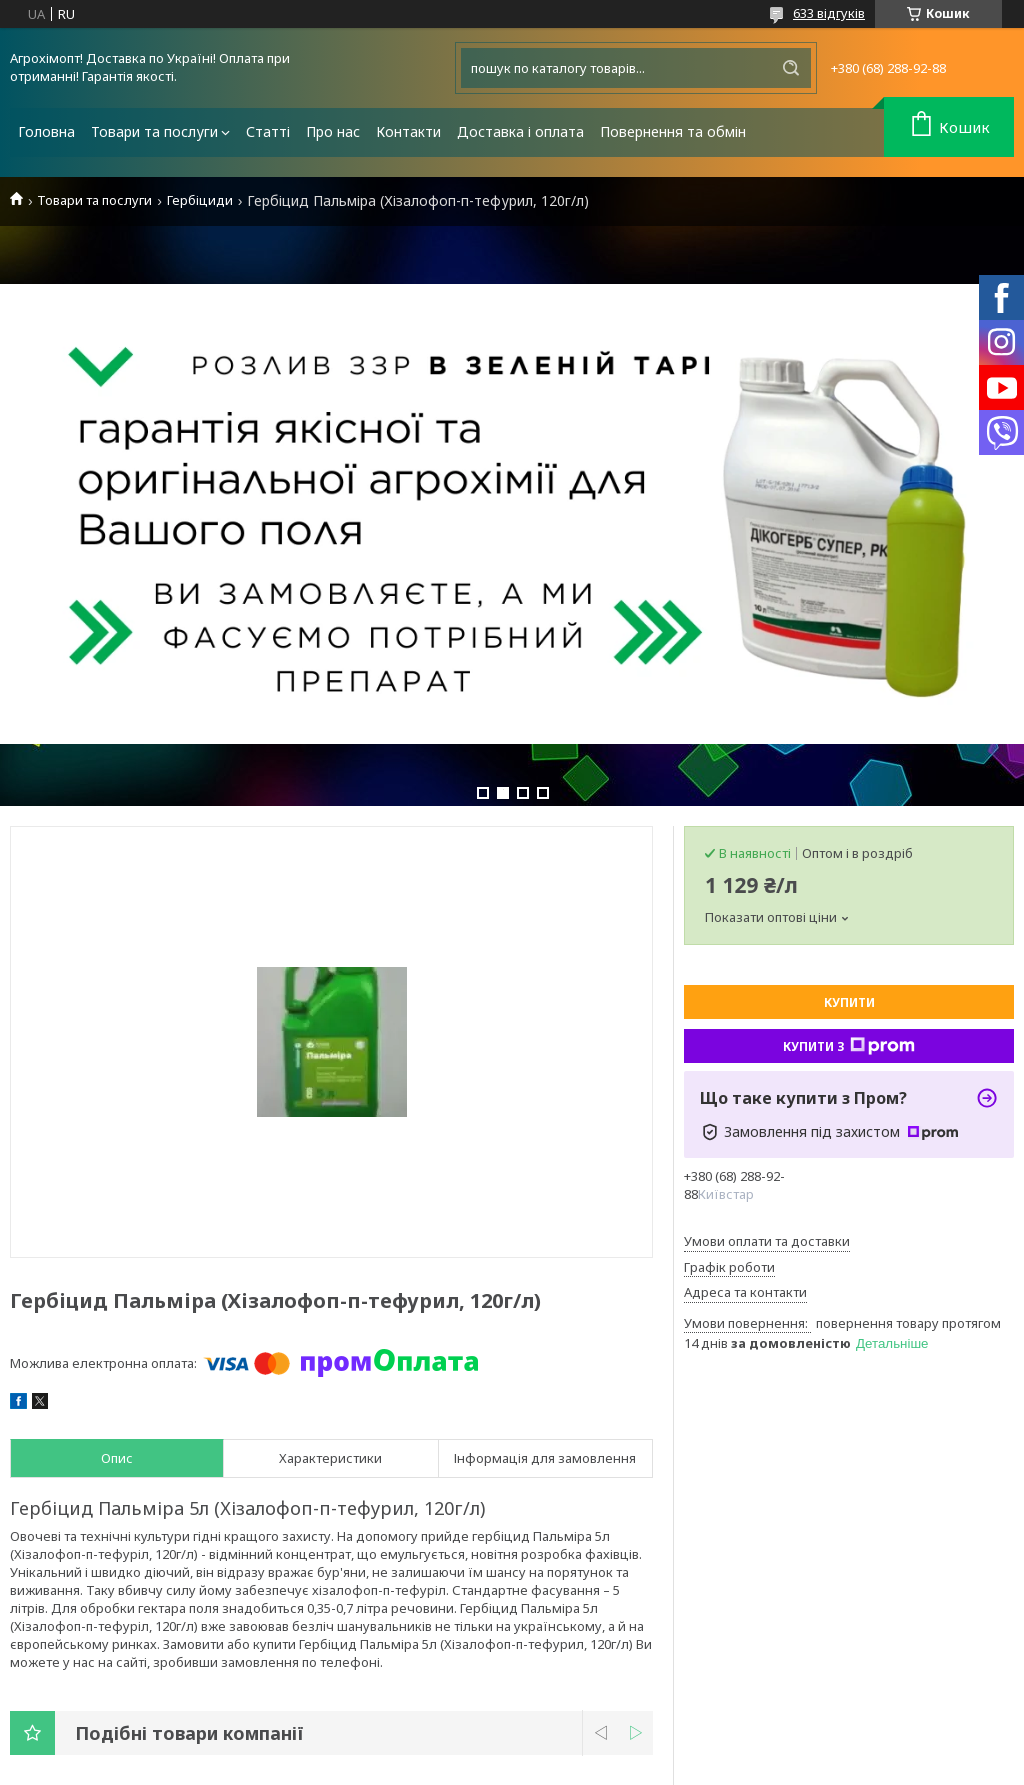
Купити (849, 1002)
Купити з (849, 1046)
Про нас (333, 131)
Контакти (408, 131)
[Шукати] (791, 68)
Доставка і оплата (520, 131)
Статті (268, 131)
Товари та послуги (154, 131)
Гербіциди (200, 200)
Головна (46, 131)
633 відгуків (829, 13)
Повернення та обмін (673, 131)
